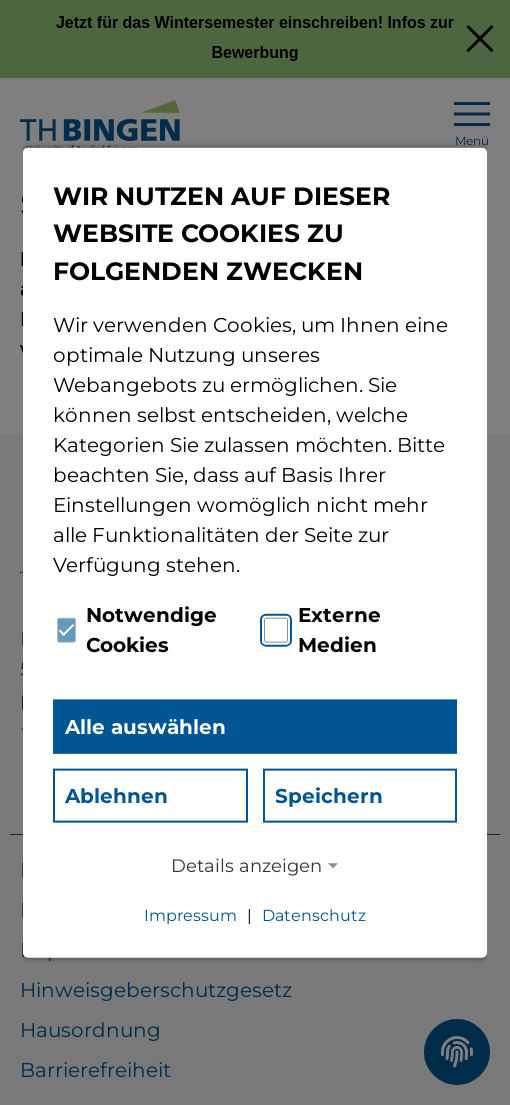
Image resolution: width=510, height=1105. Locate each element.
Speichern (329, 796)
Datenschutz (314, 915)
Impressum (190, 915)
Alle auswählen (145, 727)
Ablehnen (116, 796)
